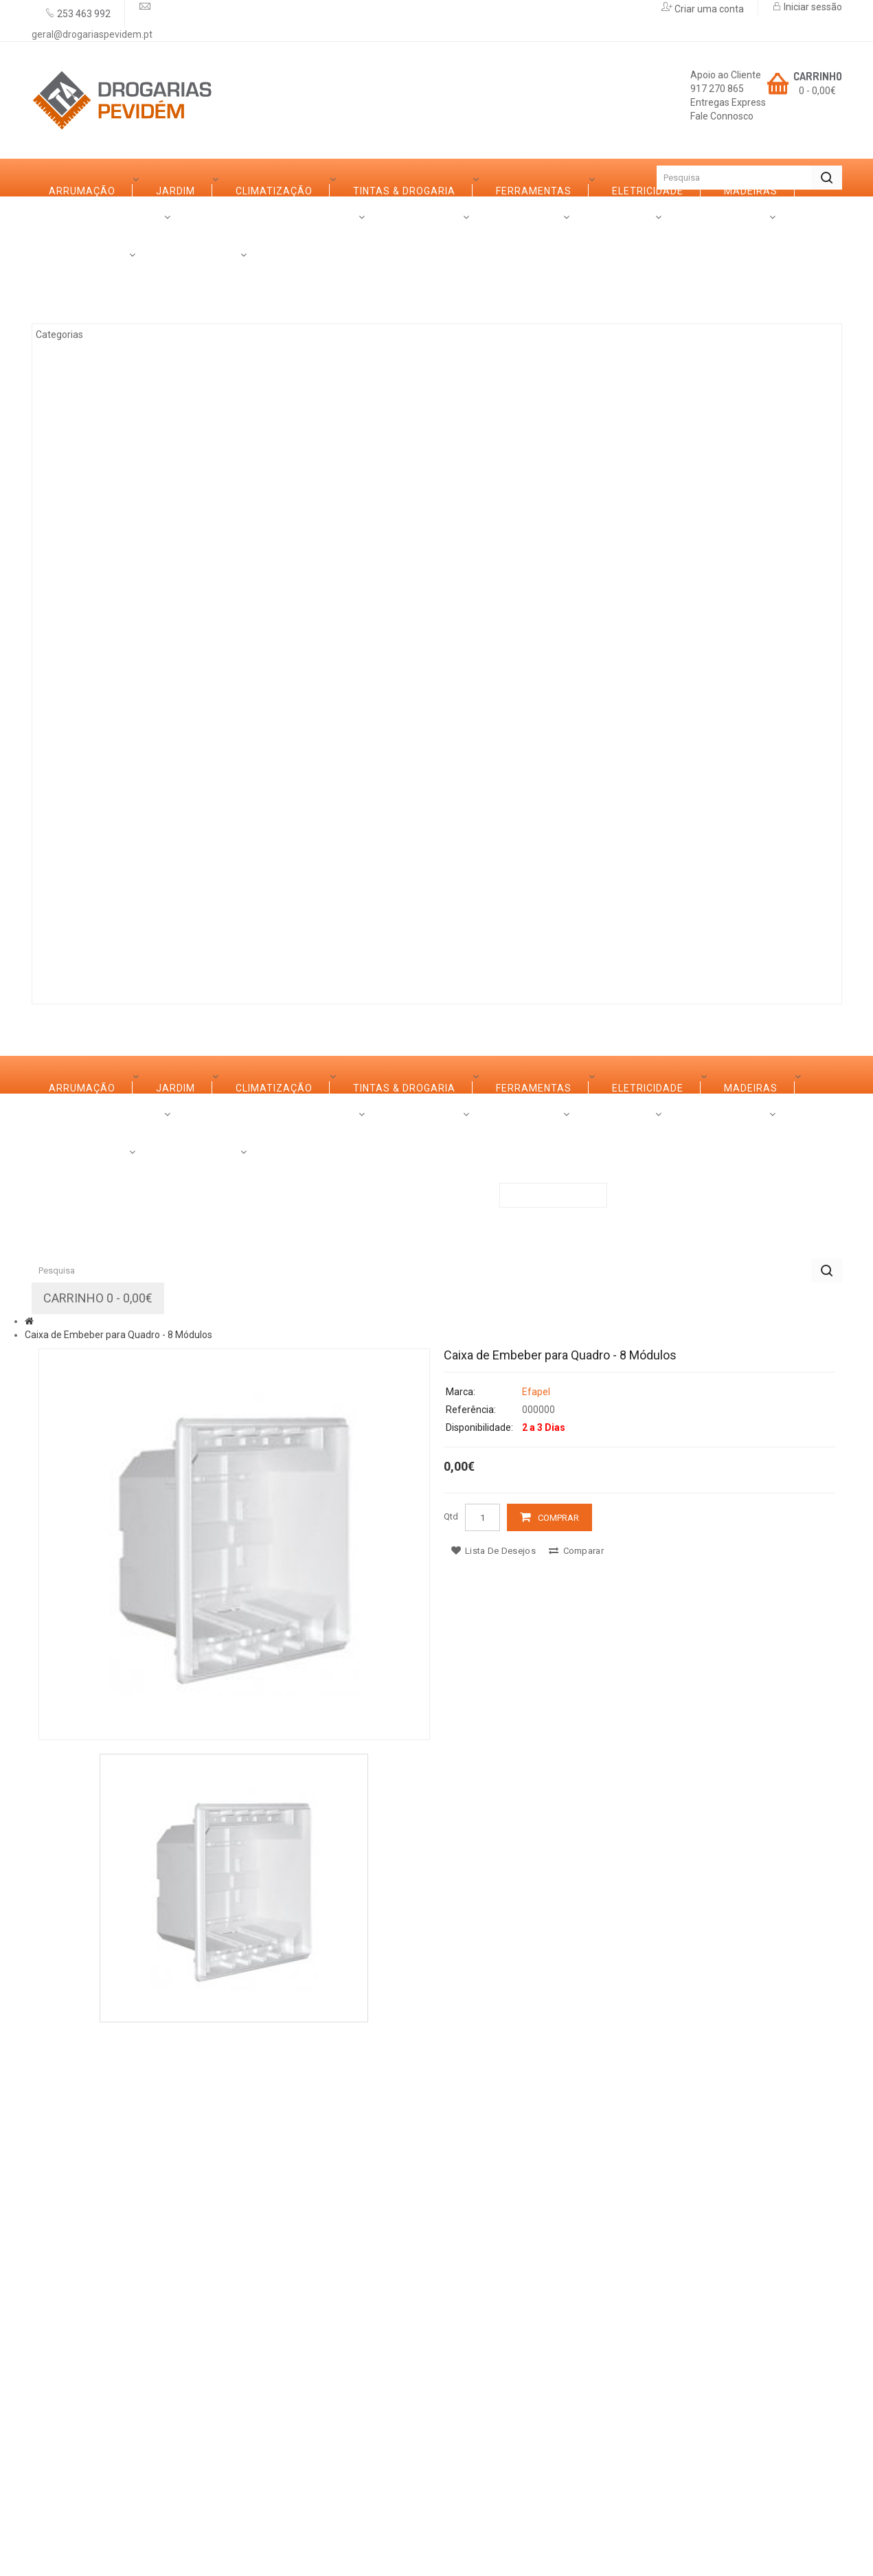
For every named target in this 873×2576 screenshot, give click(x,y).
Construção (99, 845)
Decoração (96, 656)
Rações (85, 883)
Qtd (451, 2056)
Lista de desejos (493, 2091)
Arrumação (97, 278)
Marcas (163, 947)
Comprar (558, 2058)
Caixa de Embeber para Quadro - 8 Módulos (118, 1874)
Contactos (436, 947)
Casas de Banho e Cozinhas (141, 618)
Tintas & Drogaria (115, 392)
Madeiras (90, 505)
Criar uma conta (708, 8)
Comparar (576, 2091)
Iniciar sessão (812, 6)
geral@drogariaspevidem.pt (92, 34)
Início (56, 177)
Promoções (338, 947)
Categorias (81, 215)
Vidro (79, 581)
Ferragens (94, 694)
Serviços (245, 947)
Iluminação (95, 807)
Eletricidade (99, 467)
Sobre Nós (78, 947)
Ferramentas (101, 430)
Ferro (80, 543)
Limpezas (89, 732)
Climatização (102, 354)
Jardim (83, 316)
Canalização (100, 770)
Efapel (536, 1931)
